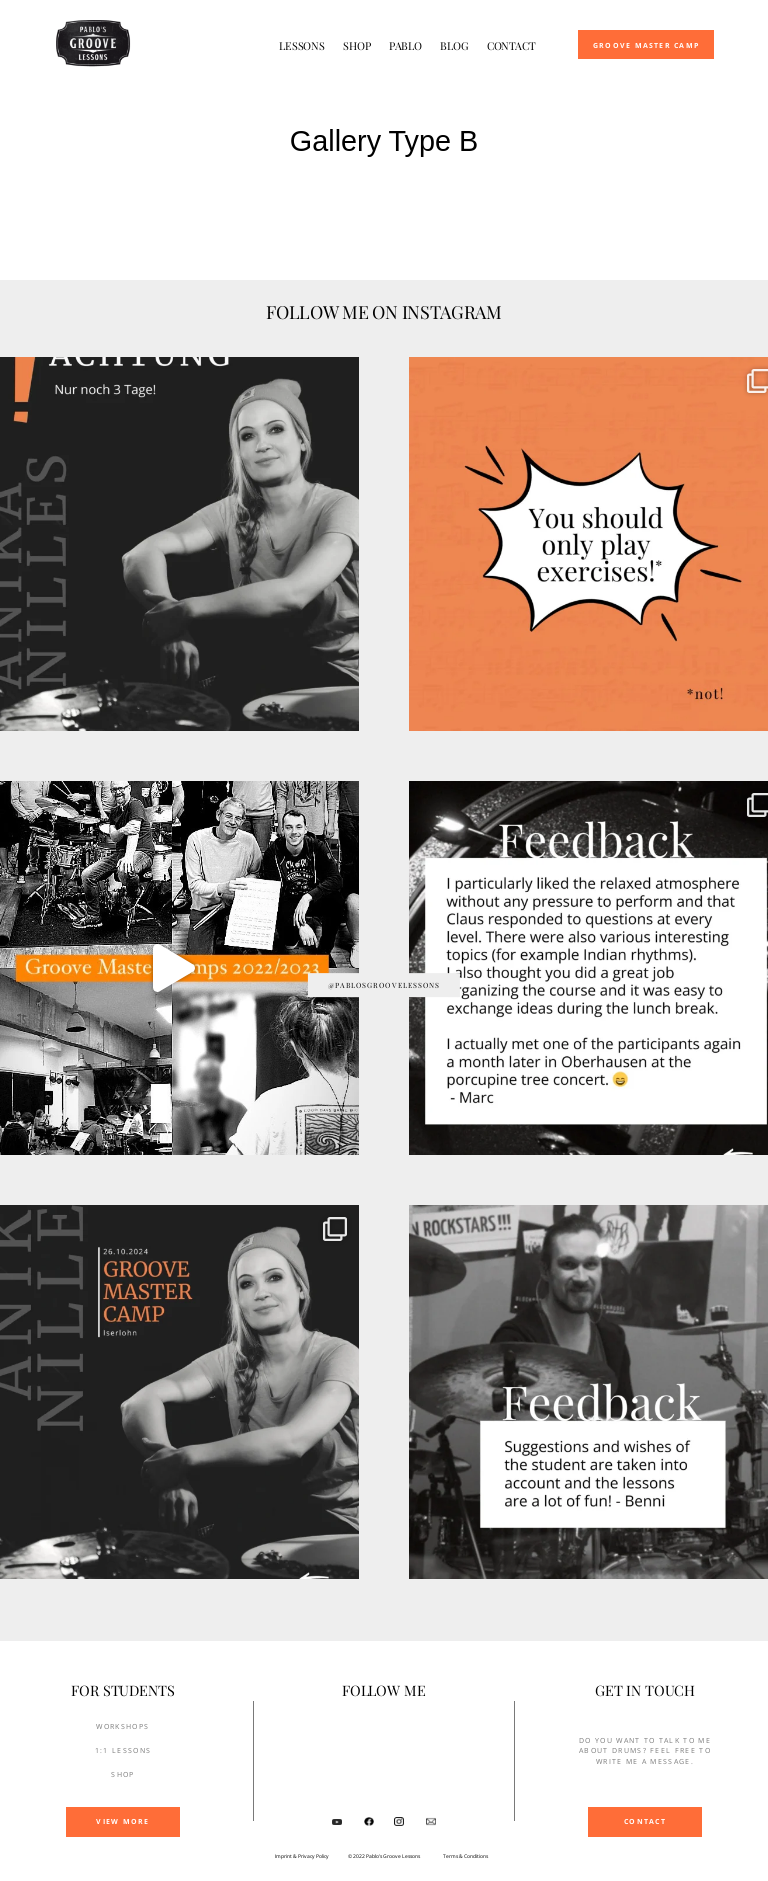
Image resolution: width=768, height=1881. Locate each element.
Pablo (405, 45)
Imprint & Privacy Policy (302, 1856)
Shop (357, 45)
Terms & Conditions (465, 1856)
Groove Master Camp (646, 45)
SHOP (122, 1774)
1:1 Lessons (123, 1750)
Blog (454, 45)
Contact (511, 45)
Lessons (302, 45)
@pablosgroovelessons (384, 985)
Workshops (122, 1726)
